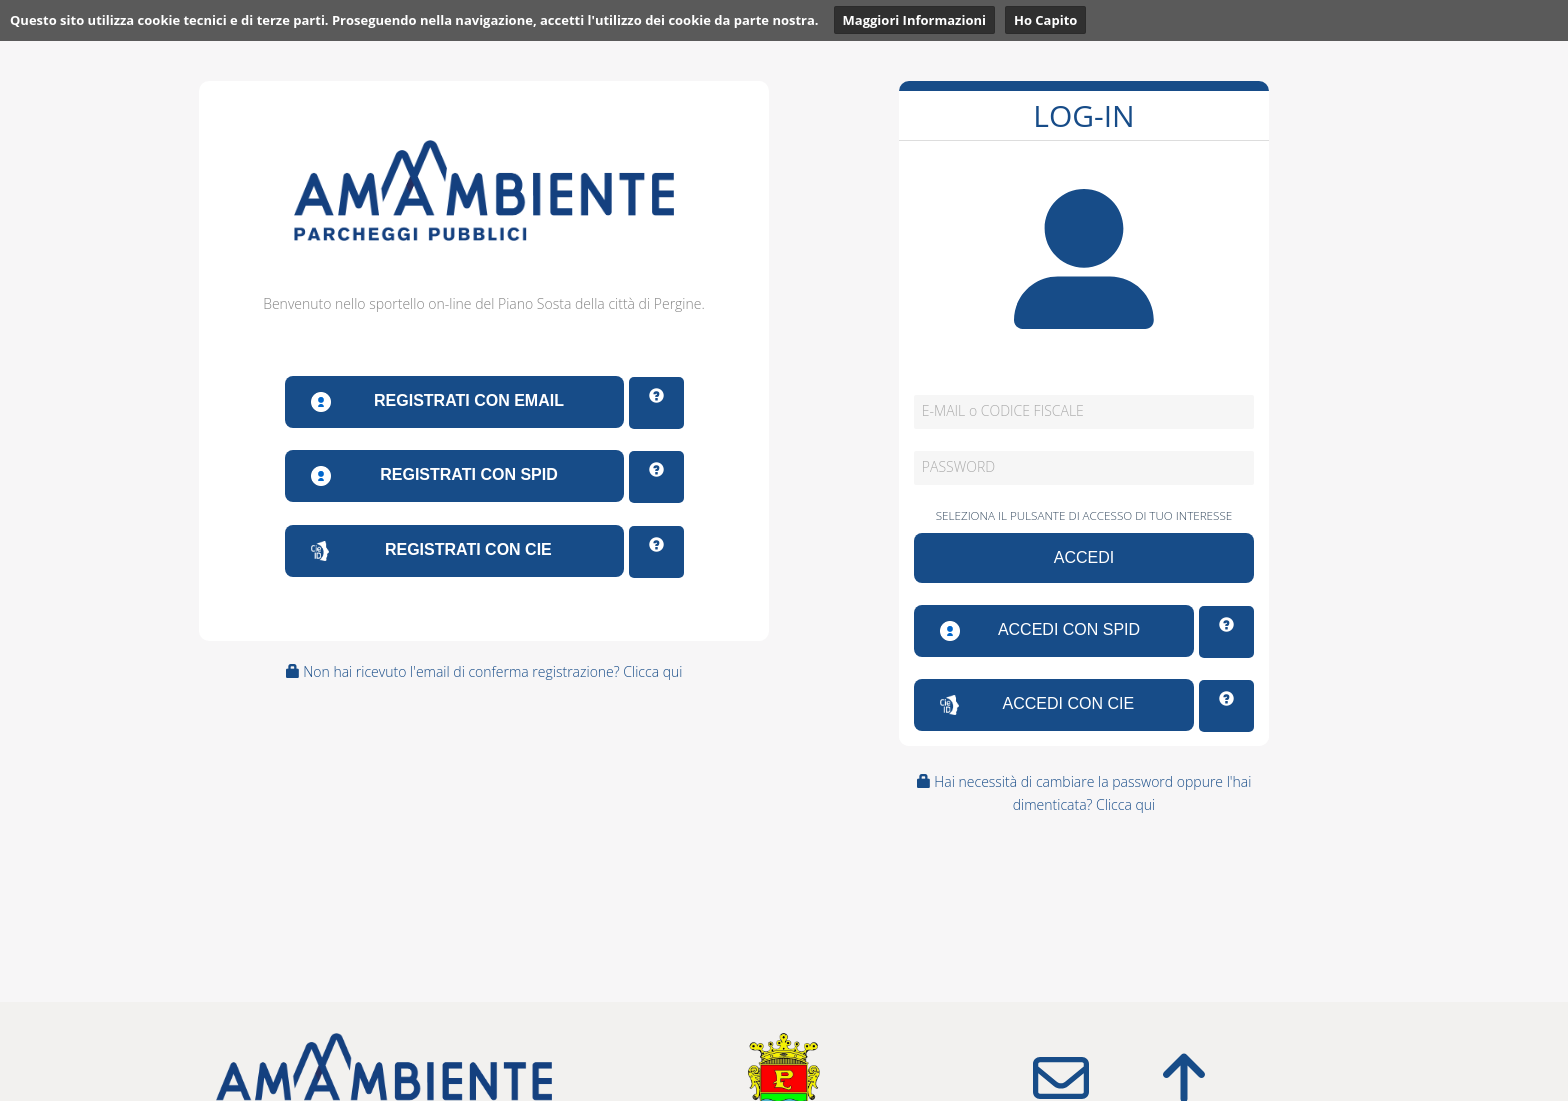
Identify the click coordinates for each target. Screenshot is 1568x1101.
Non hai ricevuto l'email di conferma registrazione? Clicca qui (484, 671)
